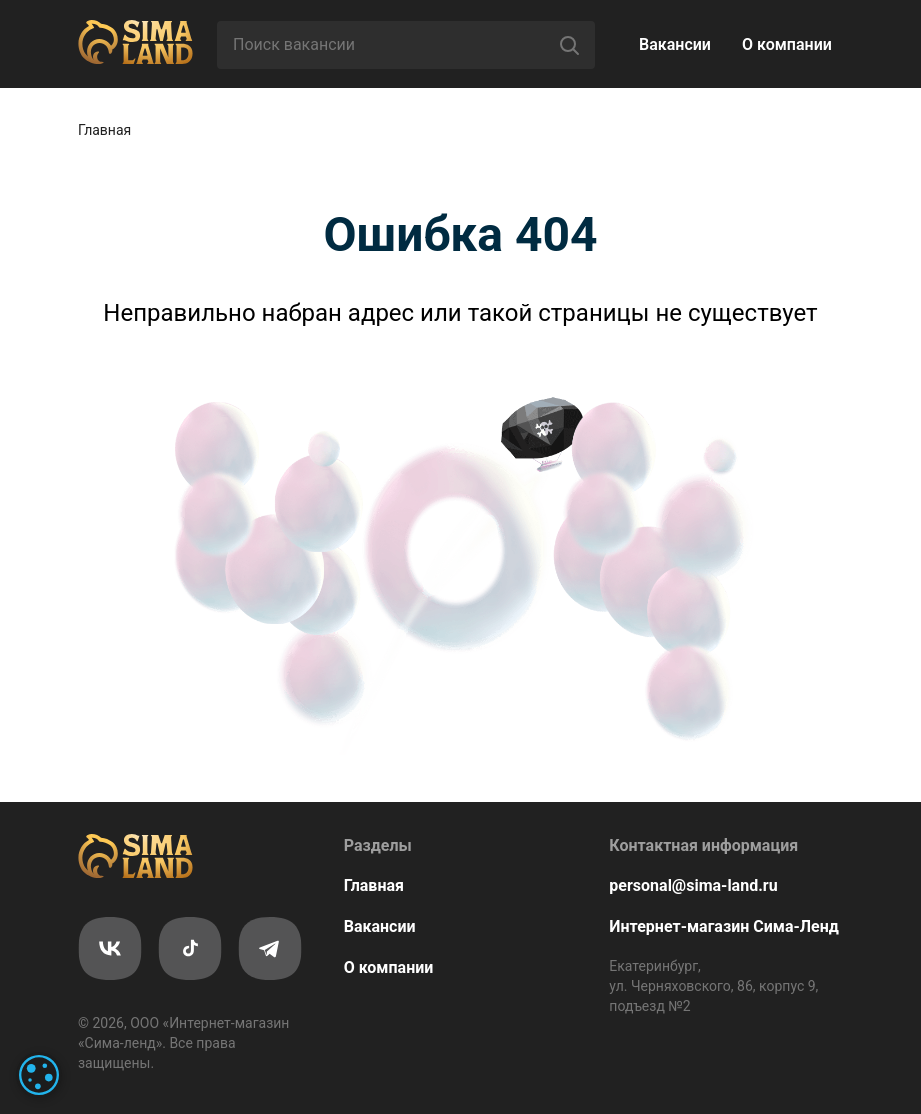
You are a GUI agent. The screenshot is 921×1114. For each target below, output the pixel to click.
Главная (104, 130)
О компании (787, 44)
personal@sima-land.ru (693, 885)
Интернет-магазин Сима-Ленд (724, 926)
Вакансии (675, 44)
